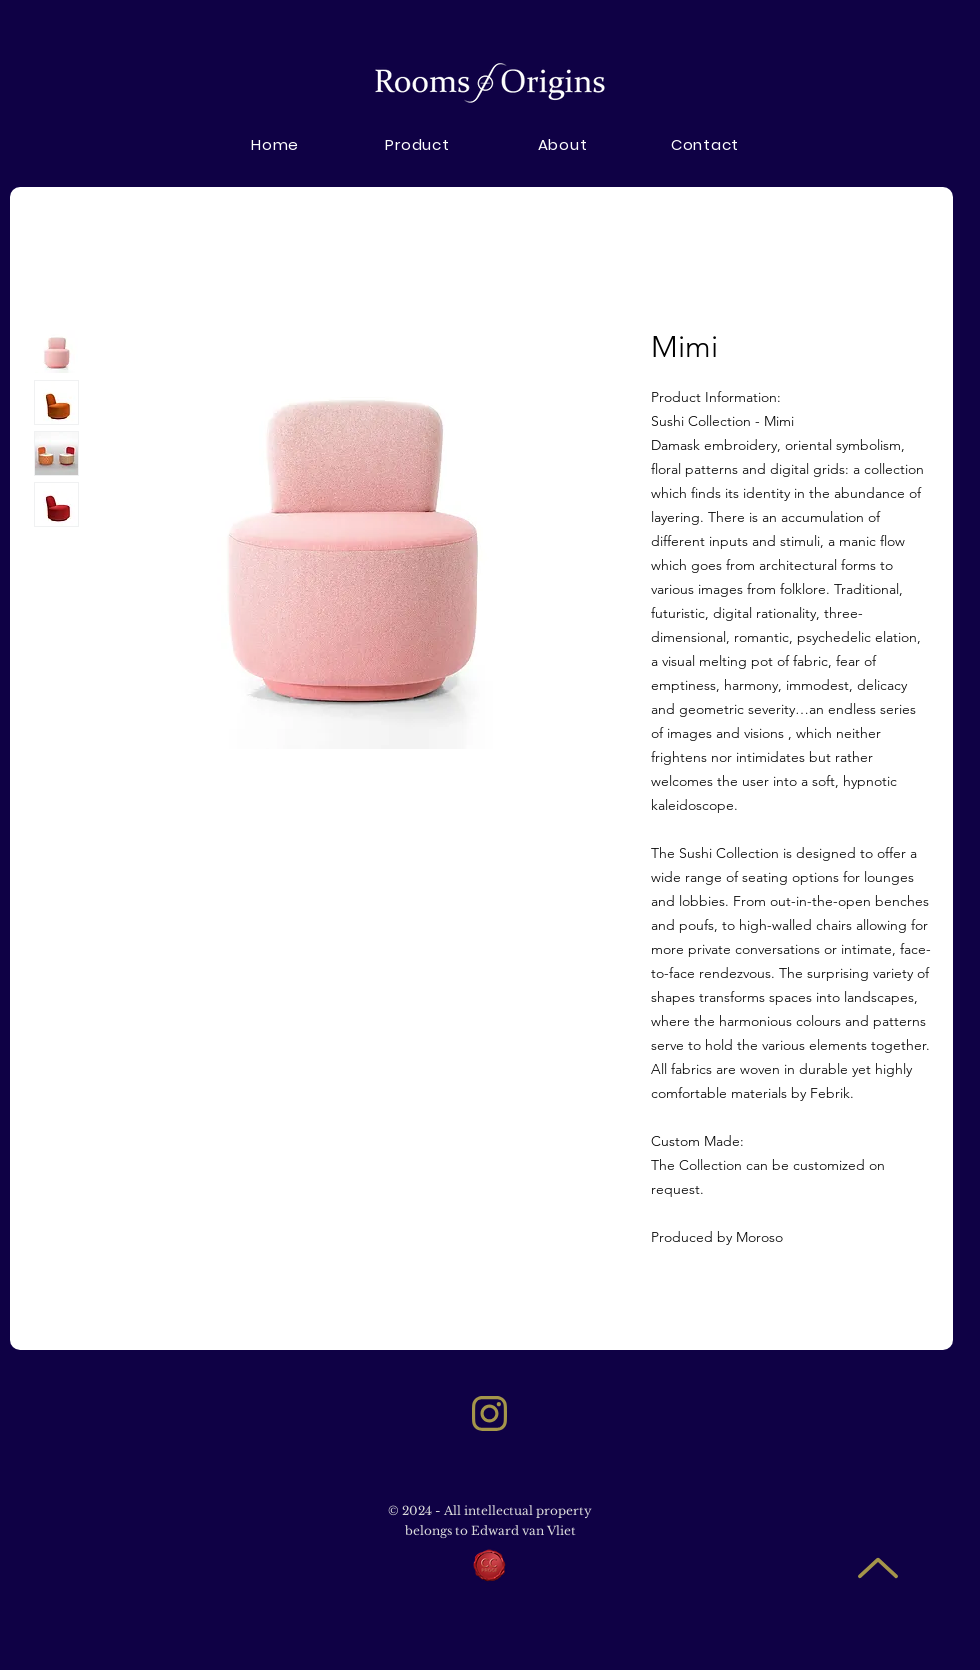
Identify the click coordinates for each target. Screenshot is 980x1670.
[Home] (275, 144)
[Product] (417, 144)
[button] (562, 144)
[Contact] (705, 144)
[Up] (877, 1567)
